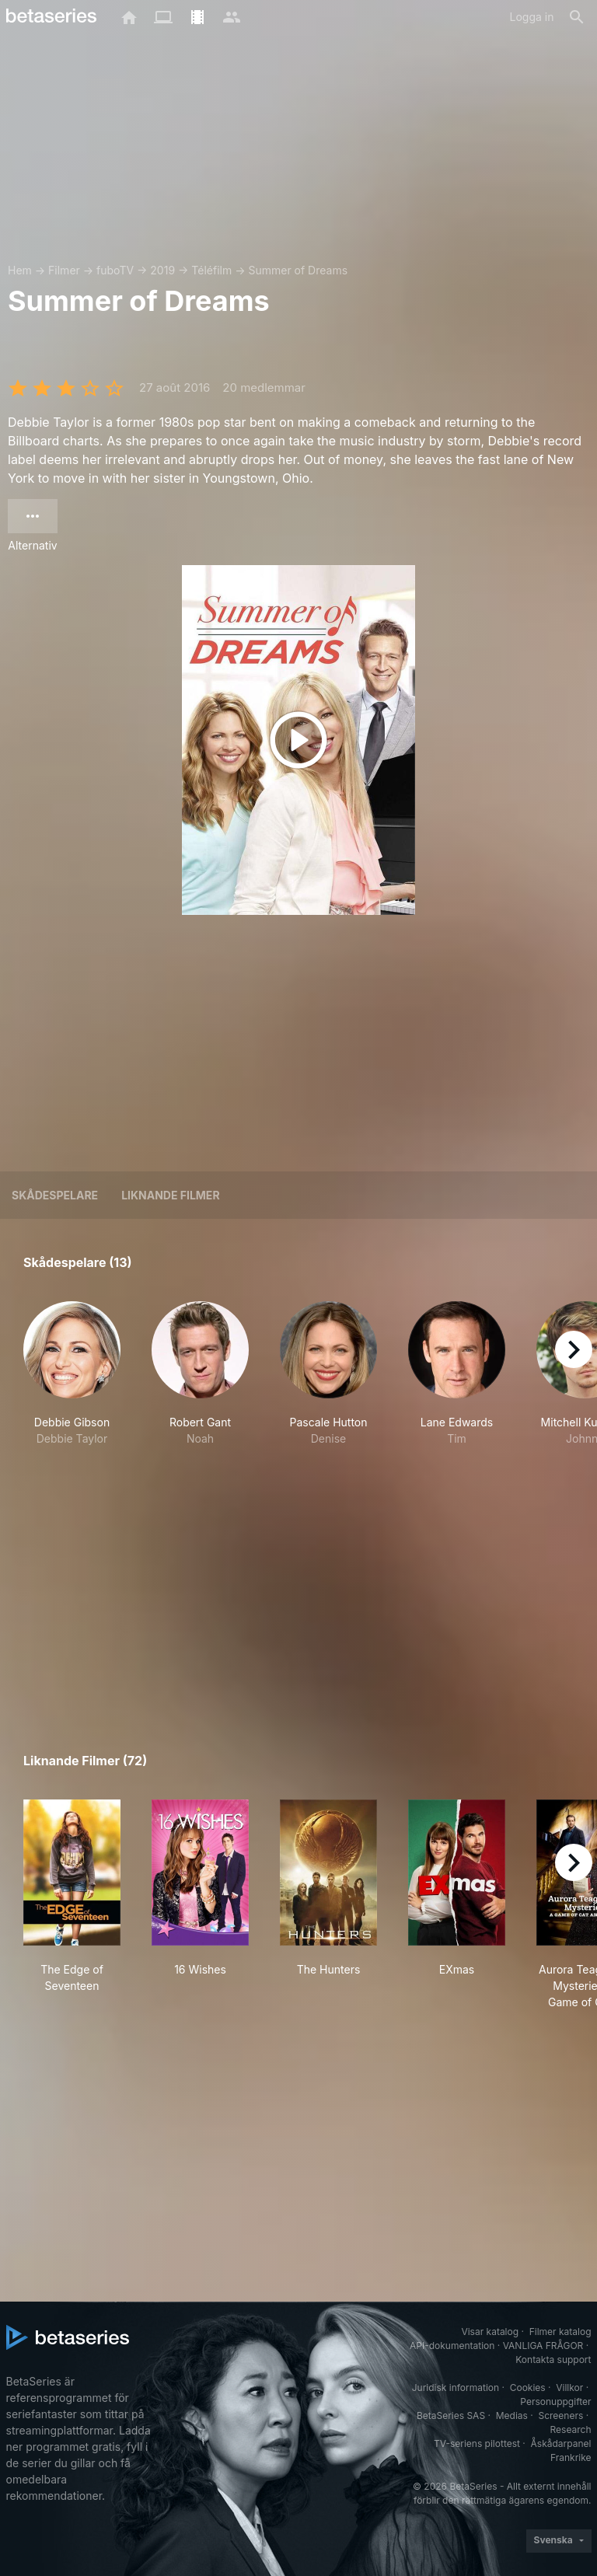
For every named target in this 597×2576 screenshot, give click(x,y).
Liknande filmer (170, 1195)
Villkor (569, 2387)
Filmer (64, 270)
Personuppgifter (555, 2401)
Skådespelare (55, 1195)
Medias (512, 2415)
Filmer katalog (560, 2331)
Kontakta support (553, 2359)
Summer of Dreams (297, 270)
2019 (162, 270)
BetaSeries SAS (451, 2415)
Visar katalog (489, 2331)
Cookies (528, 2387)
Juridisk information (455, 2387)
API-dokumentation (452, 2345)
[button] (71, 1382)
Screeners (560, 2415)
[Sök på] (577, 17)
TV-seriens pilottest (477, 2443)
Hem (20, 270)
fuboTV (115, 270)
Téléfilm (211, 270)
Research (571, 2429)
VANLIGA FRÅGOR (543, 2345)
